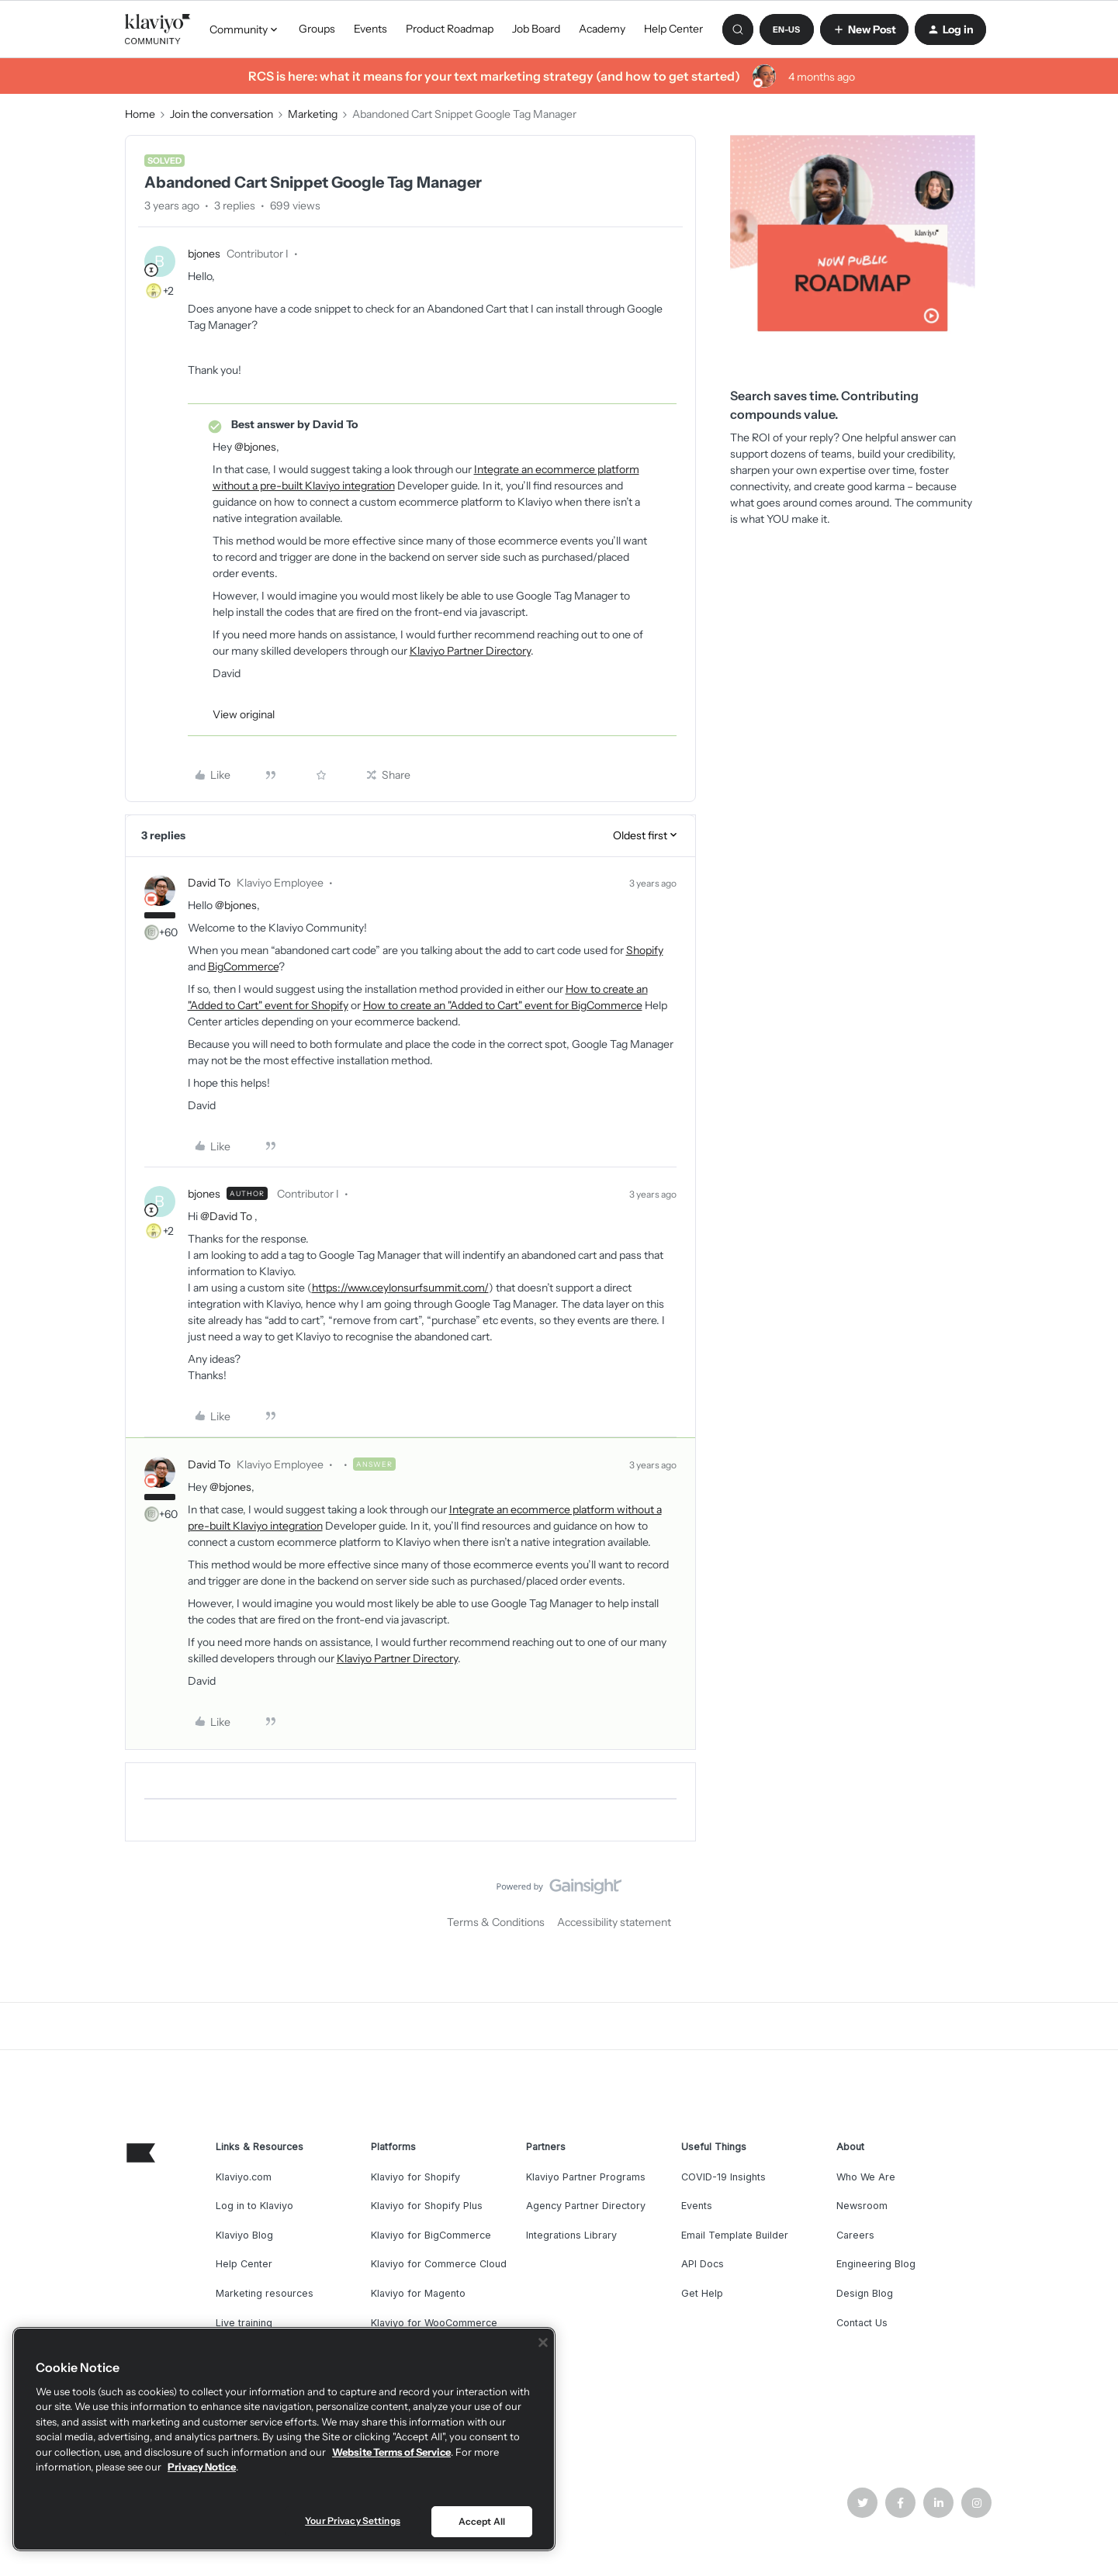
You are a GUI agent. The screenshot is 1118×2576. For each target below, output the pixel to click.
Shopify (644, 950)
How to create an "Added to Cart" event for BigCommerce (502, 1005)
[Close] (543, 2342)
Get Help (702, 2293)
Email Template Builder (734, 2235)
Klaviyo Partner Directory (470, 651)
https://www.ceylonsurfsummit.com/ (400, 1288)
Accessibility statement (614, 1922)
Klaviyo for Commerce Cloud (439, 2264)
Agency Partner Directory (586, 2205)
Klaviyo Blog (244, 2235)
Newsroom (862, 2205)
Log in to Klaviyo (254, 2205)
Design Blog (864, 2293)
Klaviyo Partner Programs (586, 2177)
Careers (855, 2235)
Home (140, 114)
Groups (317, 29)
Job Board (536, 29)
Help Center (673, 29)
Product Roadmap (449, 29)
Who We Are (865, 2177)
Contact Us (862, 2323)
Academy (602, 29)
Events (370, 29)
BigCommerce (243, 966)
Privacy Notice (202, 2466)
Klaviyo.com (244, 2177)
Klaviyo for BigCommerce (431, 2235)
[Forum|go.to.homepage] (158, 29)
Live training (244, 2323)
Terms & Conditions (496, 1922)
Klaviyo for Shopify (415, 2177)
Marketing (312, 114)
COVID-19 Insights (723, 2177)
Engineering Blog (876, 2264)
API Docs (702, 2264)
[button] (787, 29)
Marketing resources (264, 2293)
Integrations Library (571, 2235)
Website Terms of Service (391, 2452)
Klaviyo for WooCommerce (434, 2323)
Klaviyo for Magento (418, 2293)
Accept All (482, 2521)
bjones (204, 254)
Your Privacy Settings (352, 2520)
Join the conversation (221, 114)
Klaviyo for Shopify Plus (427, 2205)
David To (209, 883)
